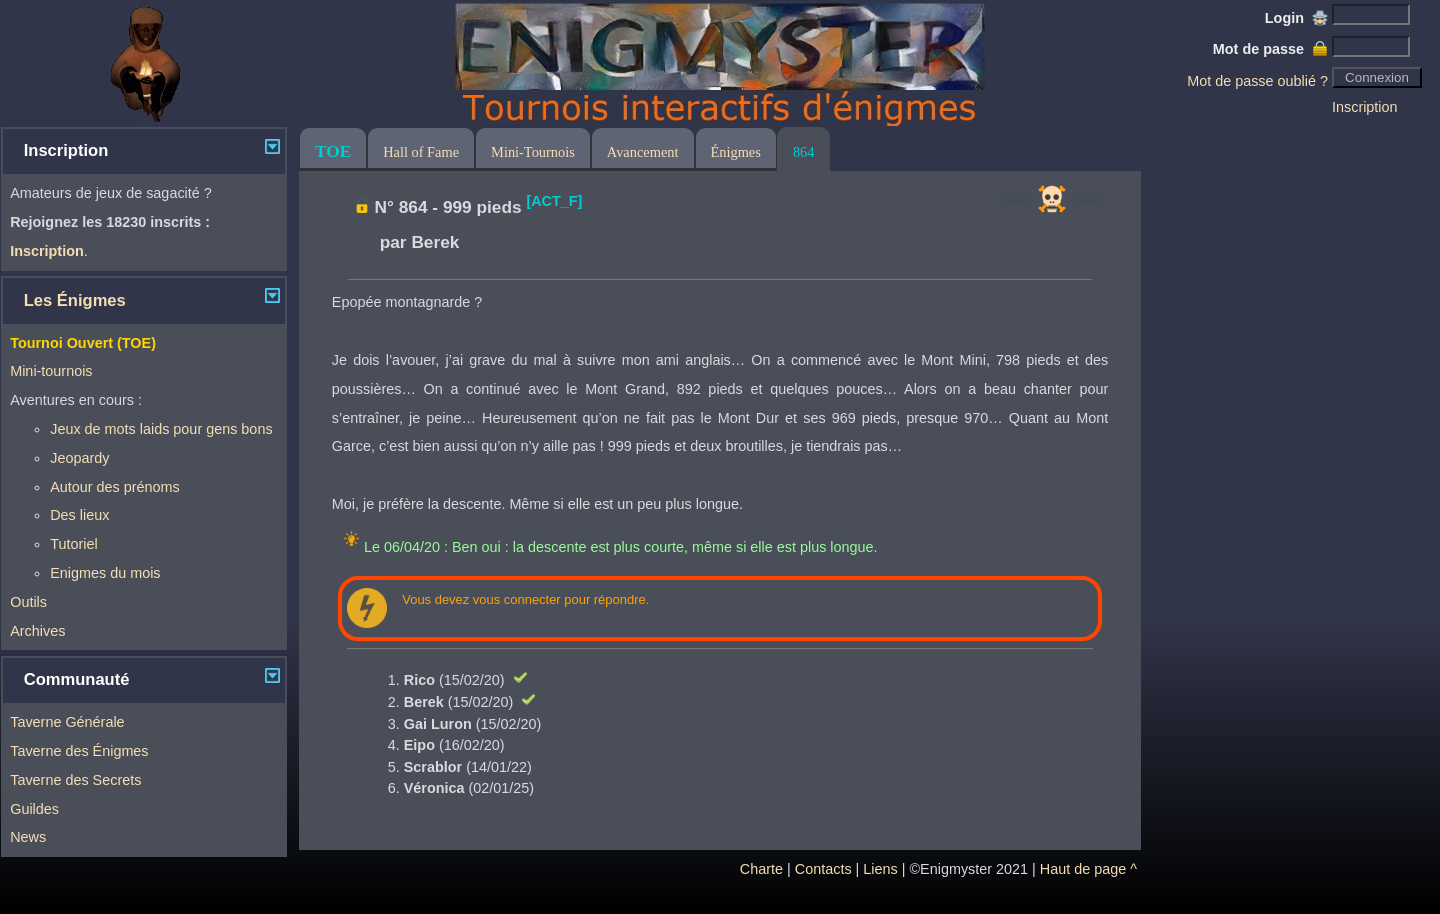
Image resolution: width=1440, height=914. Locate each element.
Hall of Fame (421, 152)
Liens (880, 869)
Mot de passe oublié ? (1257, 81)
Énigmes (736, 152)
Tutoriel (73, 544)
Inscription (1365, 107)
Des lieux (79, 515)
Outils (28, 602)
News (28, 837)
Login (1296, 18)
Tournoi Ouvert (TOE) (83, 343)
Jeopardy (79, 458)
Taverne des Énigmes (79, 751)
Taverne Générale (67, 722)
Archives (37, 631)
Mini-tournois (51, 371)
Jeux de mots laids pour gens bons (161, 429)
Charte (761, 869)
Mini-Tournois (533, 152)
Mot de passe (1270, 49)
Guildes (34, 809)
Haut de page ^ (1088, 869)
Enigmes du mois (105, 573)
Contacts (823, 869)
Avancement (643, 152)
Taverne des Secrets (75, 780)
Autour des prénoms (115, 487)
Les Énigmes (75, 300)
